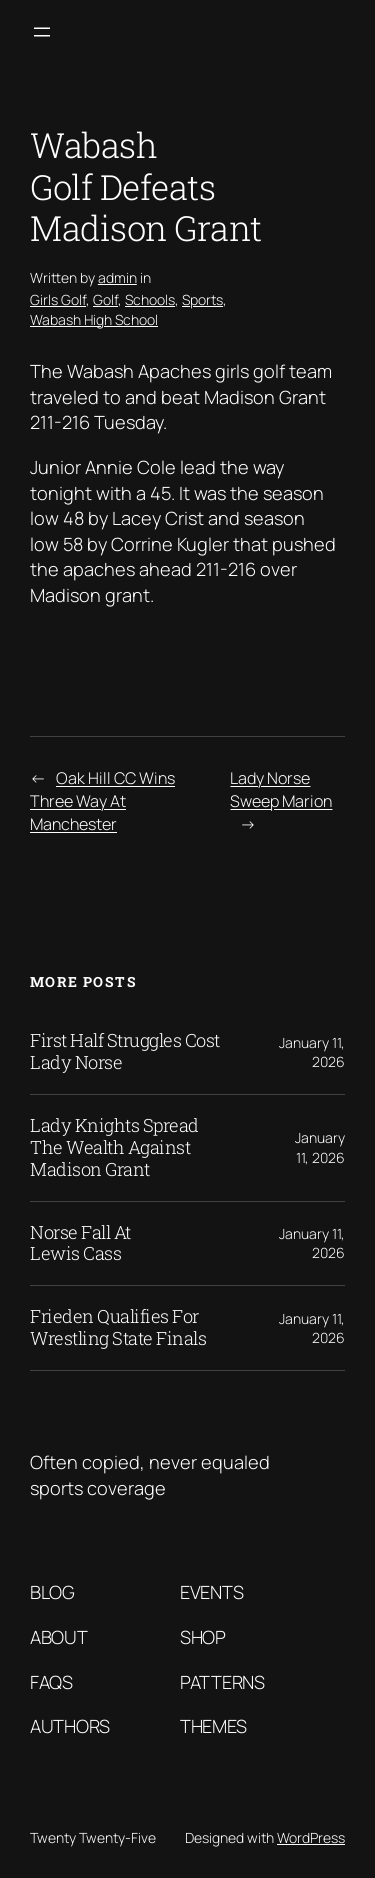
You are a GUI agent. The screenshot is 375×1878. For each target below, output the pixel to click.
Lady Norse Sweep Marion (281, 789)
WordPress (311, 1837)
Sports (202, 299)
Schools (150, 299)
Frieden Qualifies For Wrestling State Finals (118, 1328)
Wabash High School (94, 319)
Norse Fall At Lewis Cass (80, 1244)
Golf (105, 299)
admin (117, 277)
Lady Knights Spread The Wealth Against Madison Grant (114, 1148)
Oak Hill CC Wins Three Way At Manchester (102, 800)
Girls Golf (58, 299)
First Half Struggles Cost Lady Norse (125, 1052)
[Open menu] (42, 32)
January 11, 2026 (312, 1052)
